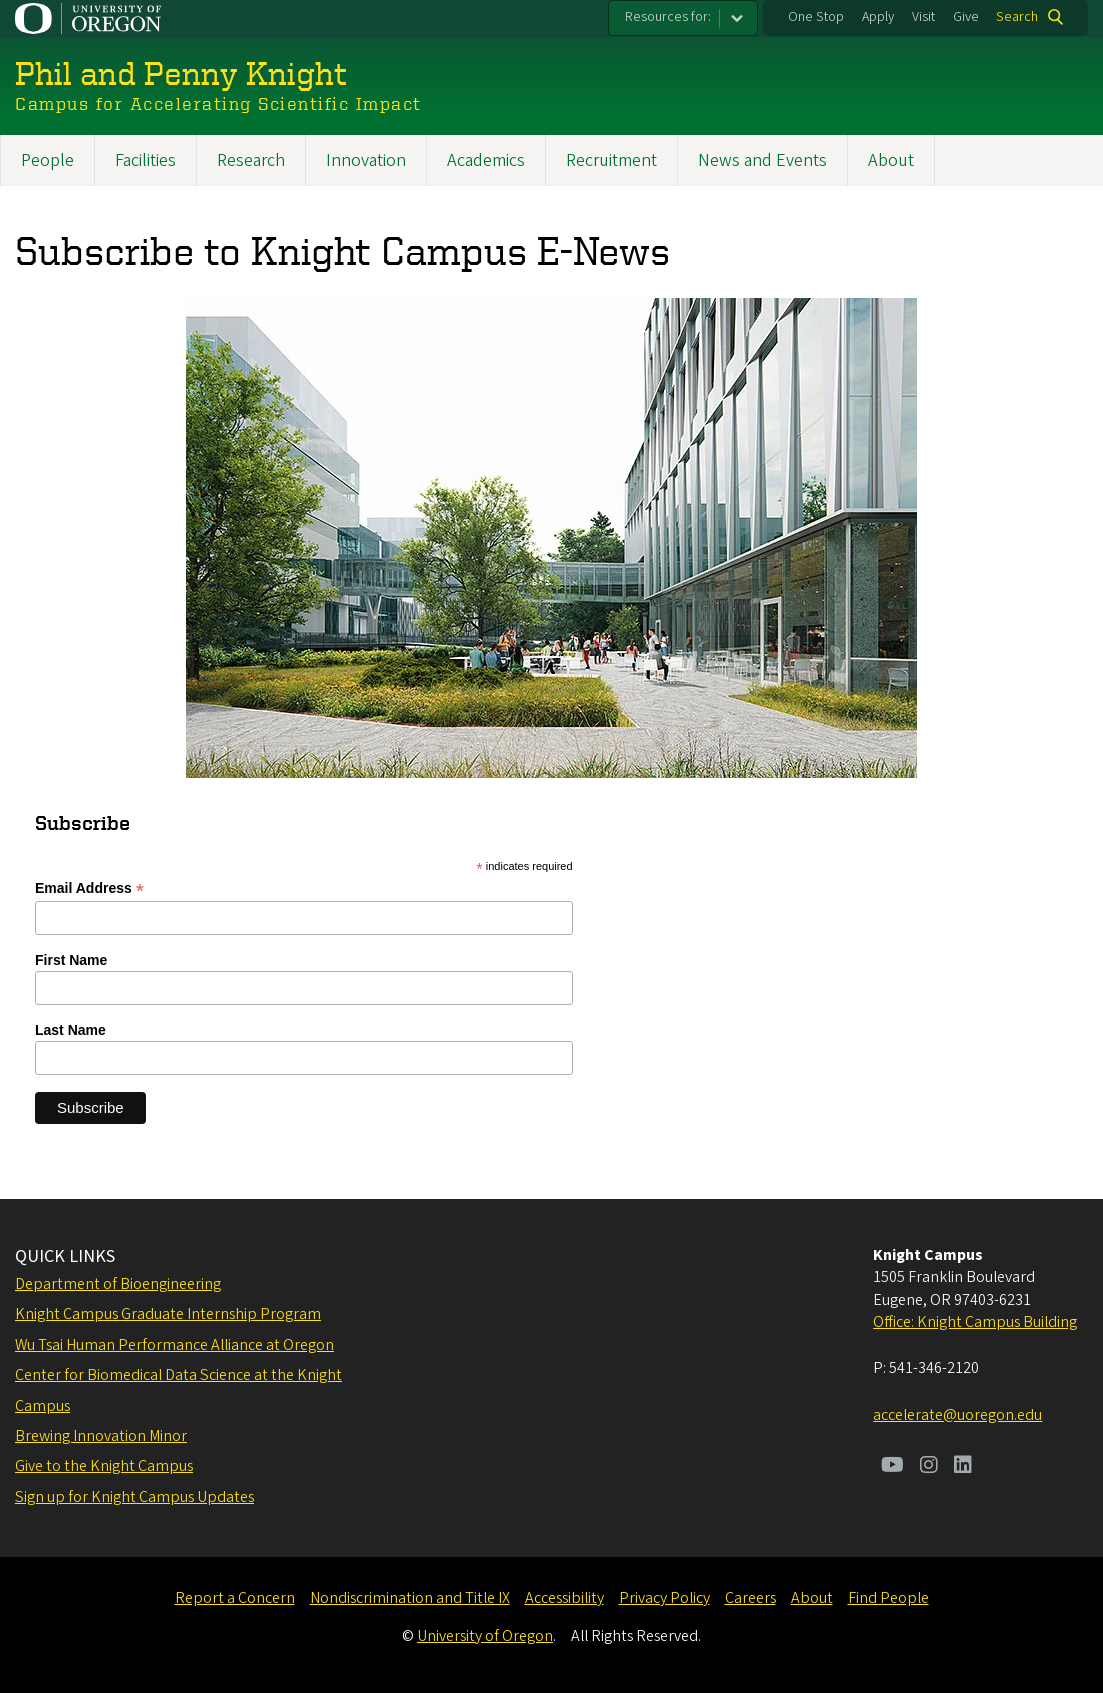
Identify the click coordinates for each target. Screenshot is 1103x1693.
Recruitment (611, 160)
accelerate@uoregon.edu (957, 1415)
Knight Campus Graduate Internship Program (168, 1314)
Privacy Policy (664, 1598)
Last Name (70, 1030)
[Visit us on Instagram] (929, 1467)
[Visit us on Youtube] (892, 1467)
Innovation (366, 160)
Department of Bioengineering (118, 1284)
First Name (71, 960)
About (891, 160)
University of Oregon (485, 1636)
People (47, 160)
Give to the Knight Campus (104, 1466)
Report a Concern (235, 1598)
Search (1017, 17)
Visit (923, 17)
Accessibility (564, 1598)
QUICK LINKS (65, 1256)
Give (966, 17)
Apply (878, 17)
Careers (750, 1598)
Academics (486, 160)
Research (251, 160)
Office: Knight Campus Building (975, 1322)
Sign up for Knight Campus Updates (134, 1497)
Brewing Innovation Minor (101, 1436)
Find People (888, 1598)
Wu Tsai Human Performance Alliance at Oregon (174, 1345)
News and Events (762, 160)
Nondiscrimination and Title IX (410, 1598)
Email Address (89, 888)
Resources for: (668, 17)
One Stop (816, 17)
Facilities (145, 160)
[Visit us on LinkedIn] (963, 1467)
